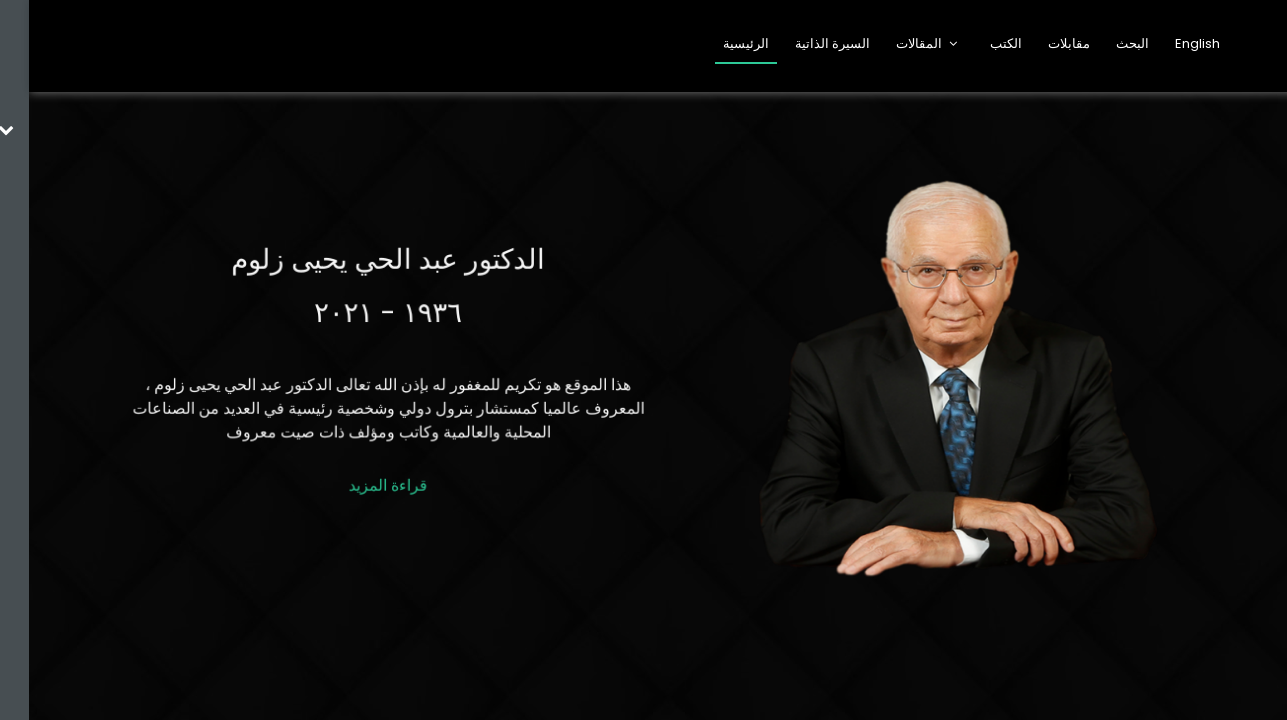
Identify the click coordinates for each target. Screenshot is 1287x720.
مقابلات (1040, 43)
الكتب (977, 43)
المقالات (890, 43)
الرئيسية (717, 43)
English (1168, 43)
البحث (1103, 43)
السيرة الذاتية (803, 43)
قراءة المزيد (359, 481)
